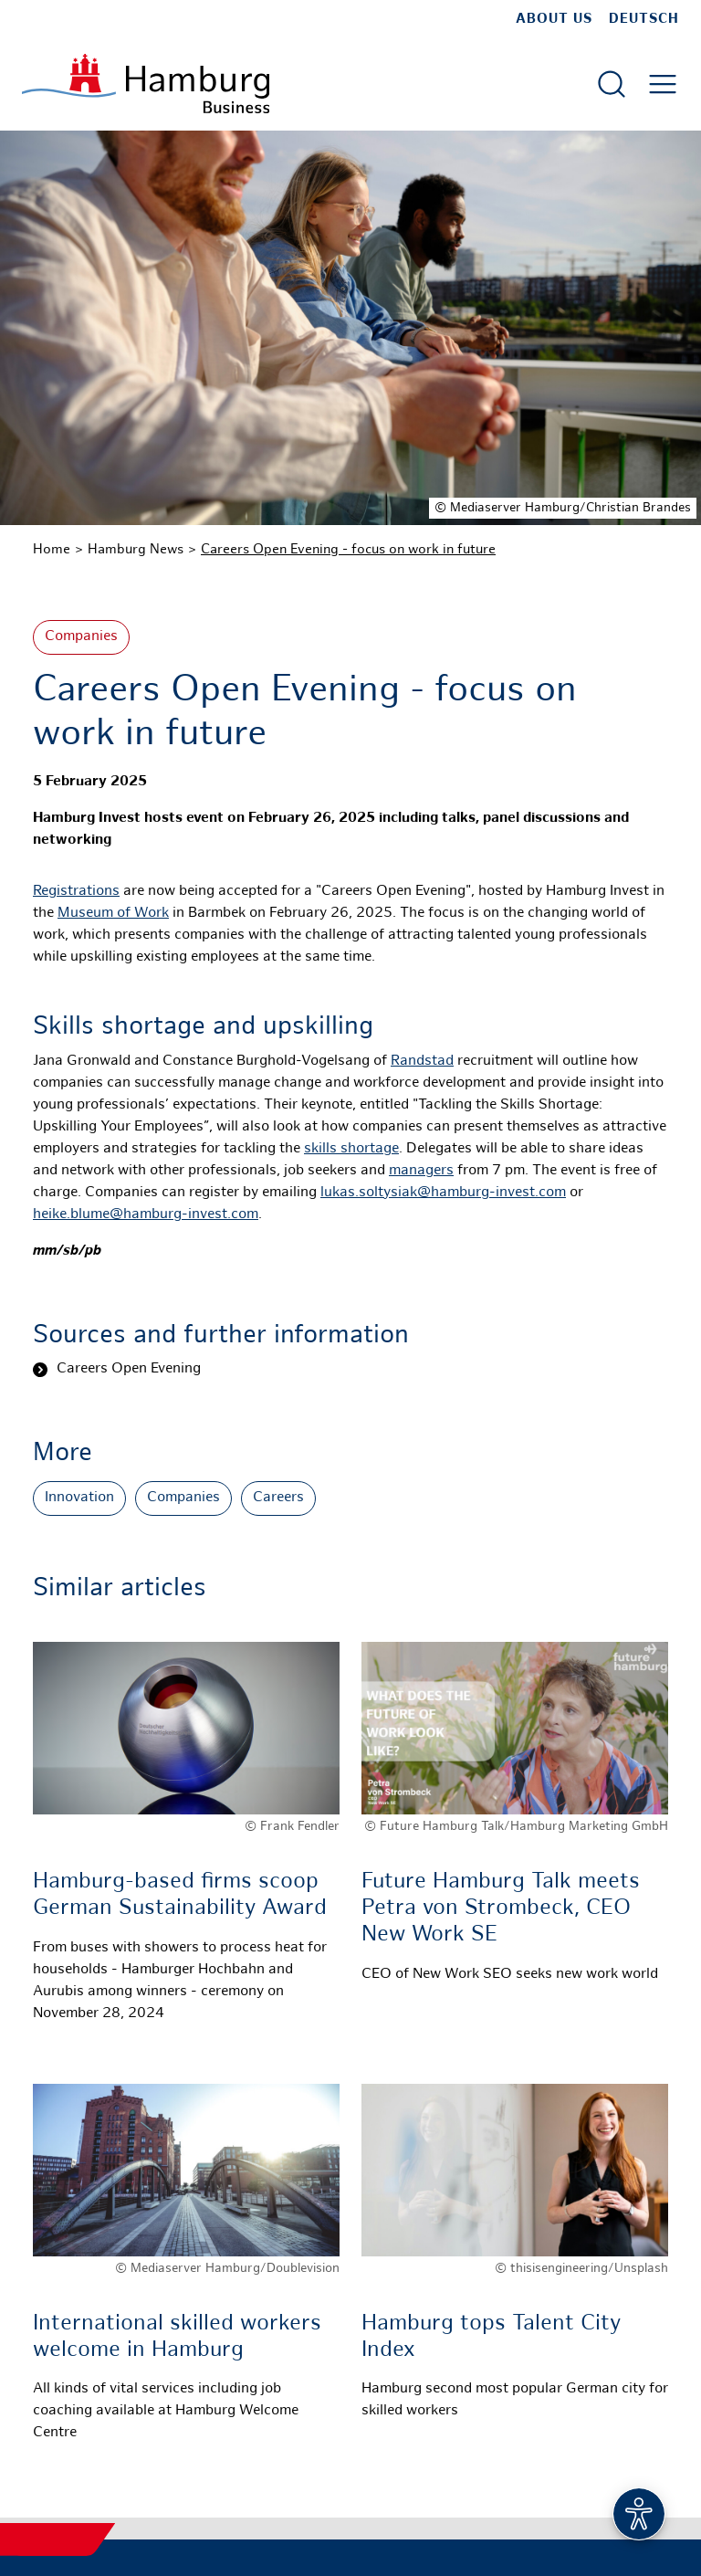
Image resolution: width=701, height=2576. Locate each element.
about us (554, 19)
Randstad (422, 1061)
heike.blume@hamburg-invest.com (145, 1215)
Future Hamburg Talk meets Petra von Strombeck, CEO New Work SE (500, 1909)
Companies (81, 637)
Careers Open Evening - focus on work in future (348, 549)
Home (51, 549)
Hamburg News (135, 549)
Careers (278, 1498)
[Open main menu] (662, 84)
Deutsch (644, 19)
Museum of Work (113, 913)
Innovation (79, 1498)
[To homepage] (145, 83)
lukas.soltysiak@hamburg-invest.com (443, 1193)
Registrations (76, 892)
